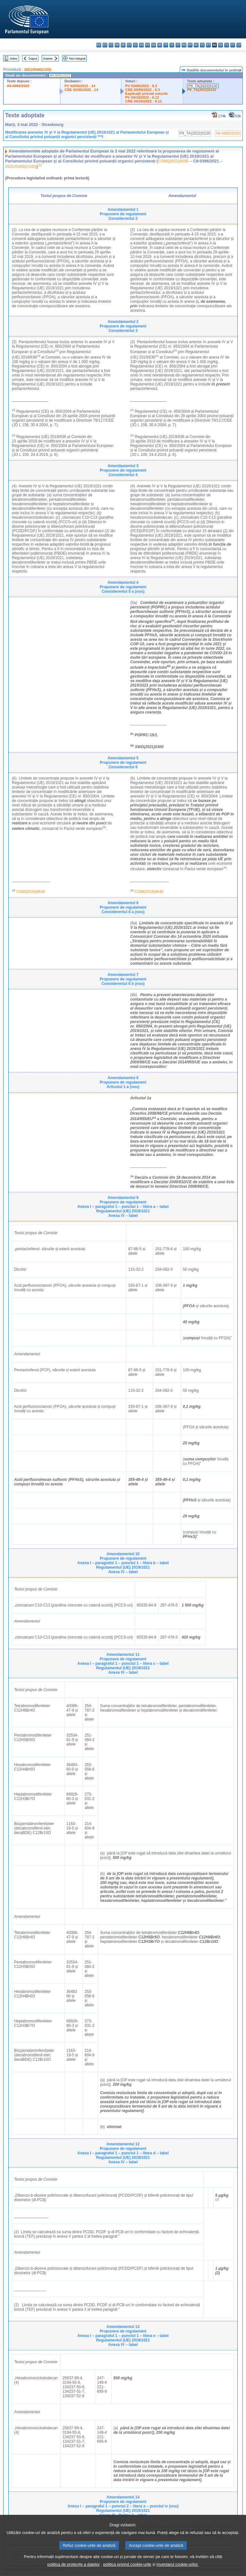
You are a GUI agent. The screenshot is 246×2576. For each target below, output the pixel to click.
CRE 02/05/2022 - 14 (81, 90)
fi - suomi (232, 45)
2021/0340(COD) (37, 69)
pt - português (208, 45)
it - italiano (165, 45)
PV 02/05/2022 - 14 (79, 86)
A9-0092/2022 (18, 86)
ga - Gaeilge (153, 45)
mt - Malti (190, 45)
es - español (104, 45)
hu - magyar (184, 45)
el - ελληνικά (135, 45)
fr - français (147, 45)
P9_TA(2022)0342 (201, 90)
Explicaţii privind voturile (146, 93)
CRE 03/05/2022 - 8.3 (142, 90)
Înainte (48, 58)
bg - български (98, 45)
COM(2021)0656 (173, 161)
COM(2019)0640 (30, 891)
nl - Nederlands (196, 45)
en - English (141, 45)
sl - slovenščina (226, 45)
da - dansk (117, 45)
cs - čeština (111, 45)
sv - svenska (238, 45)
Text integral (77, 58)
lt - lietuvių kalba (178, 45)
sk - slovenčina (220, 45)
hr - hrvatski (159, 45)
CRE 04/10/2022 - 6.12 (143, 101)
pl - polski (202, 45)
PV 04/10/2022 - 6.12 (142, 97)
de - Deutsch (123, 45)
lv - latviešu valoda (171, 45)
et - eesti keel (129, 45)
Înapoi (33, 58)
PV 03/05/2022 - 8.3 (141, 86)
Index (13, 58)
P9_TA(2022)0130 (202, 86)
